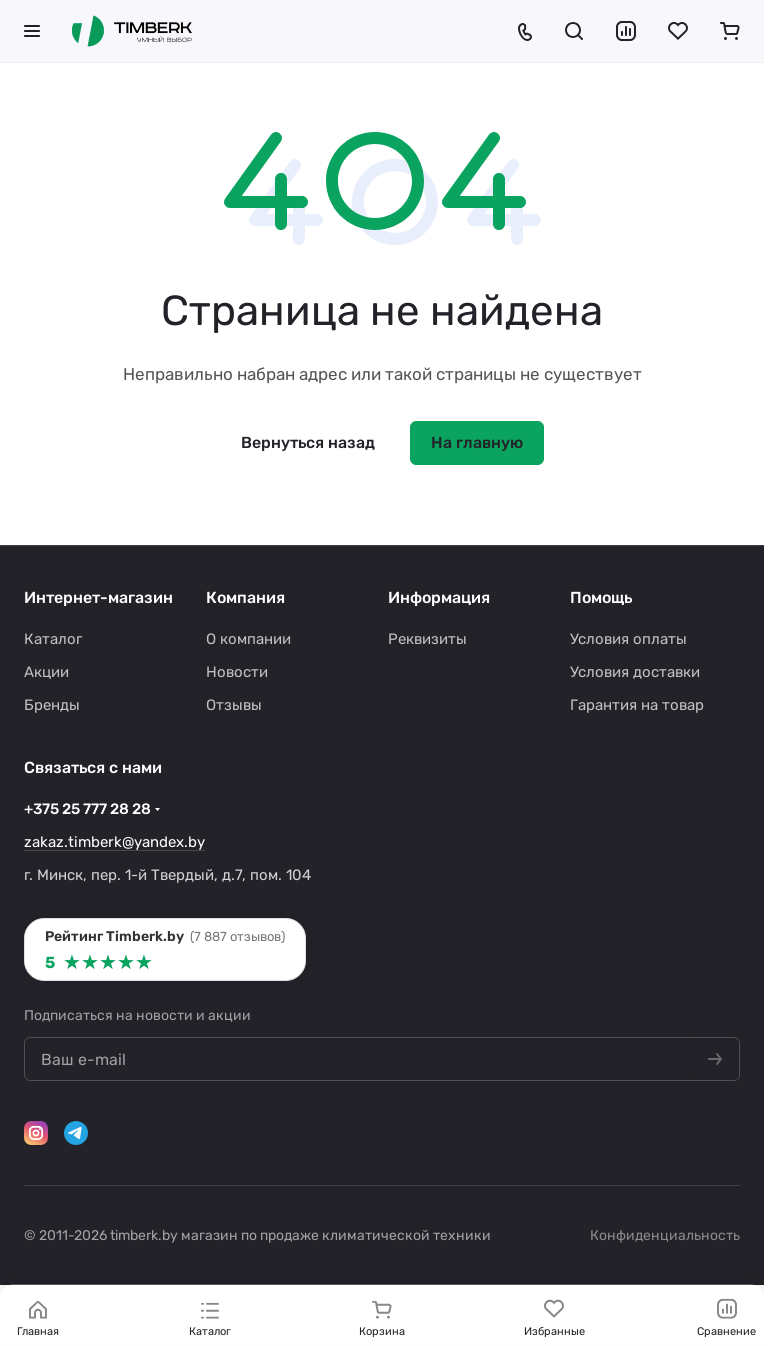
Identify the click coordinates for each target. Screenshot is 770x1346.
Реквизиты (427, 639)
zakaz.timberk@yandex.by (114, 842)
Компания (245, 597)
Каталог (53, 639)
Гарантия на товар (637, 705)
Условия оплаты (628, 639)
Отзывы (234, 705)
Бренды (52, 705)
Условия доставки (635, 672)
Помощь (601, 597)
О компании (248, 639)
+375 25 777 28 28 (87, 809)
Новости (237, 672)
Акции (46, 672)
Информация (439, 597)
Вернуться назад (308, 442)
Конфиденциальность (665, 1235)
